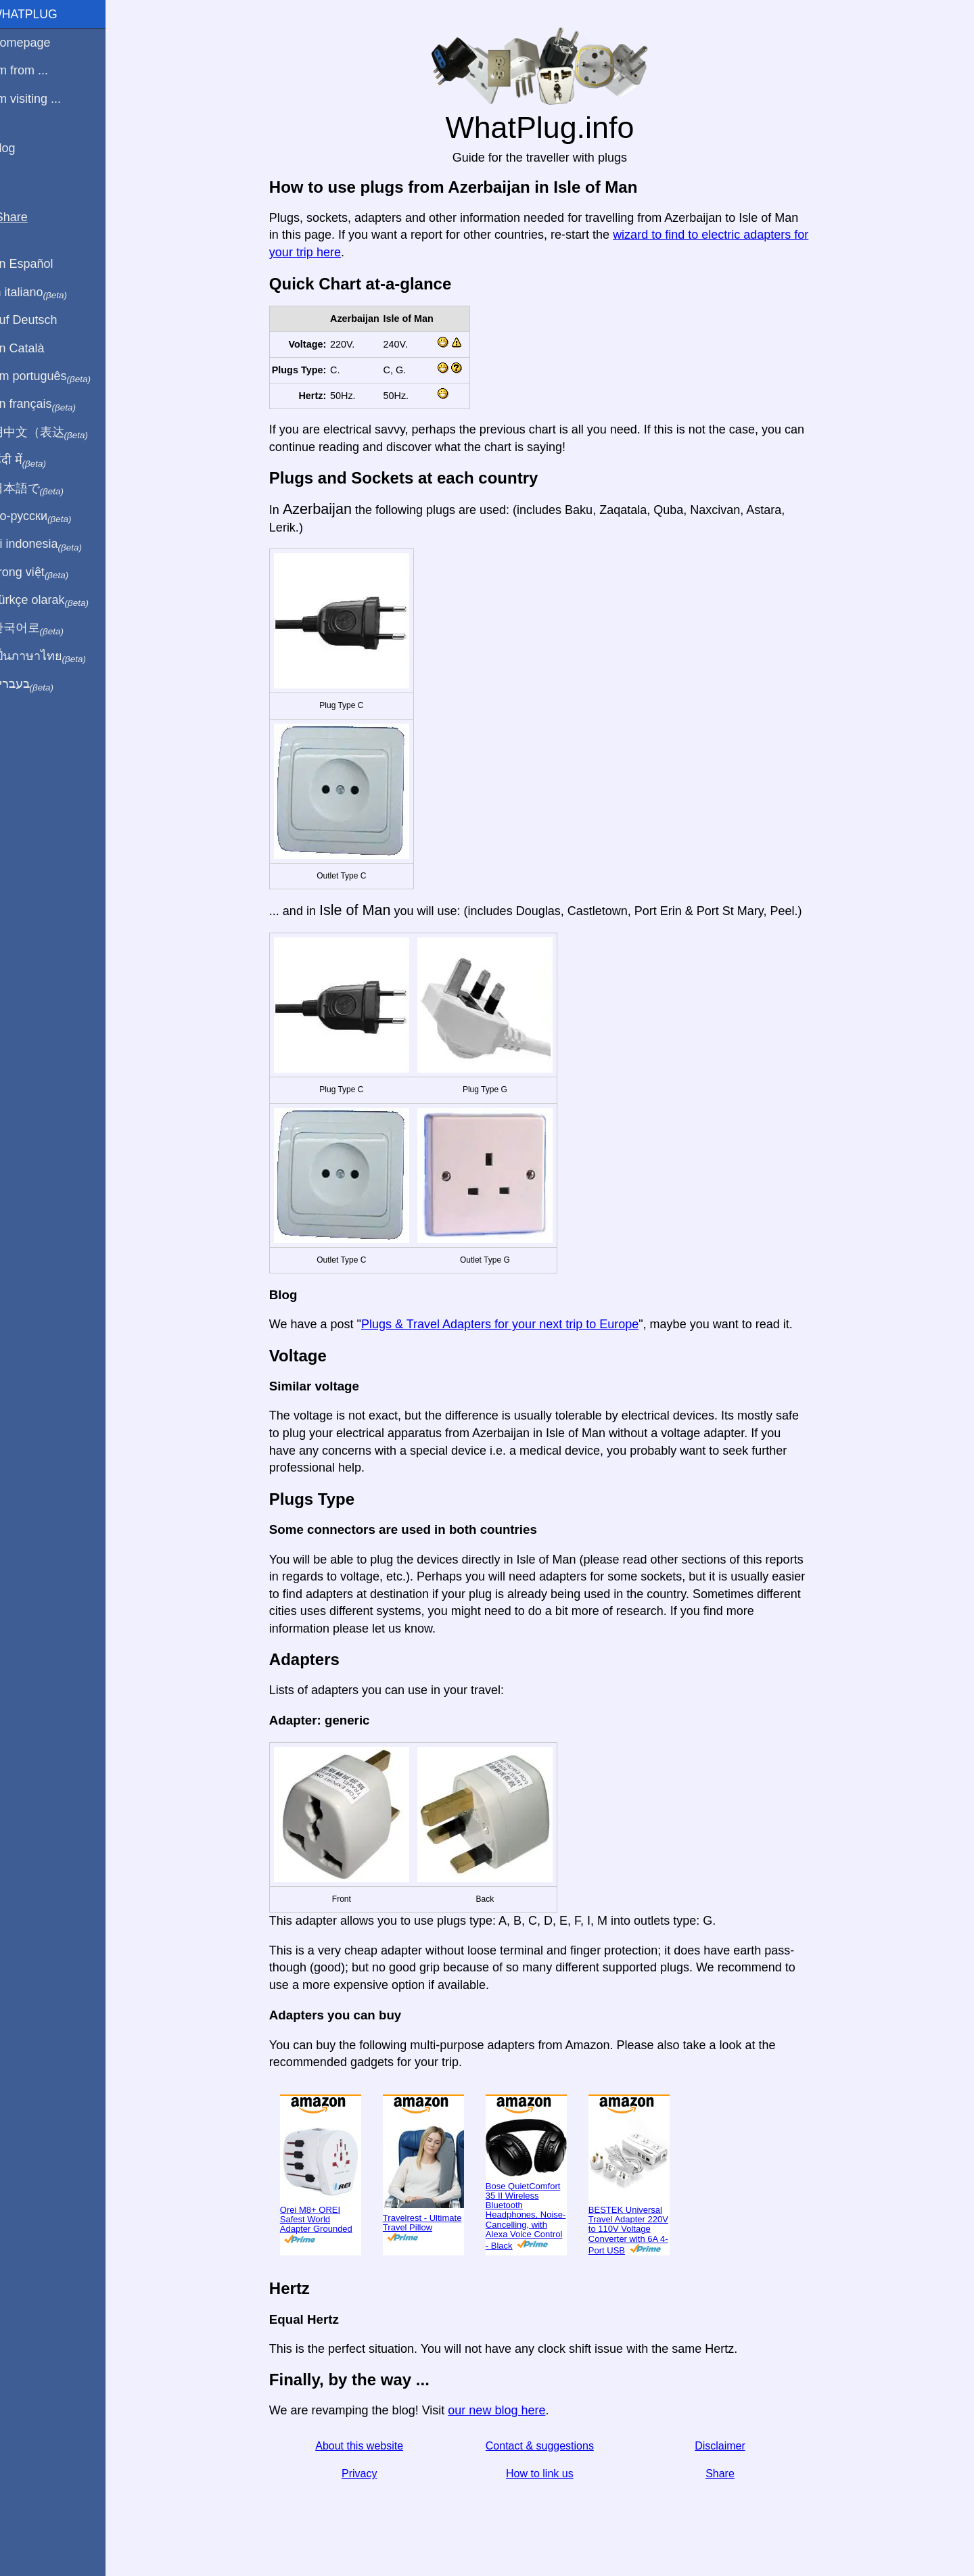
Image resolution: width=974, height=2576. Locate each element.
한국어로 (43, 628)
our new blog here (504, 2410)
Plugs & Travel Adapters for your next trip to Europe (508, 1324)
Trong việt (46, 572)
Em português (57, 376)
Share (728, 2473)
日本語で (43, 489)
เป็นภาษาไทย (54, 656)
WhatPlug (40, 14)
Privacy (367, 2473)
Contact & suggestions (548, 2446)
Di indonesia (53, 544)
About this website (367, 2446)
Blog (19, 148)
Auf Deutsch (40, 320)
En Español (38, 264)
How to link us (548, 2473)
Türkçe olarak (56, 600)
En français (50, 404)
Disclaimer (728, 2446)
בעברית (38, 684)
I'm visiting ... (42, 99)
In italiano (45, 292)
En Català (34, 348)
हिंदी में (35, 460)
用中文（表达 (55, 432)
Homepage (37, 42)
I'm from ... (35, 70)
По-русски (47, 516)
